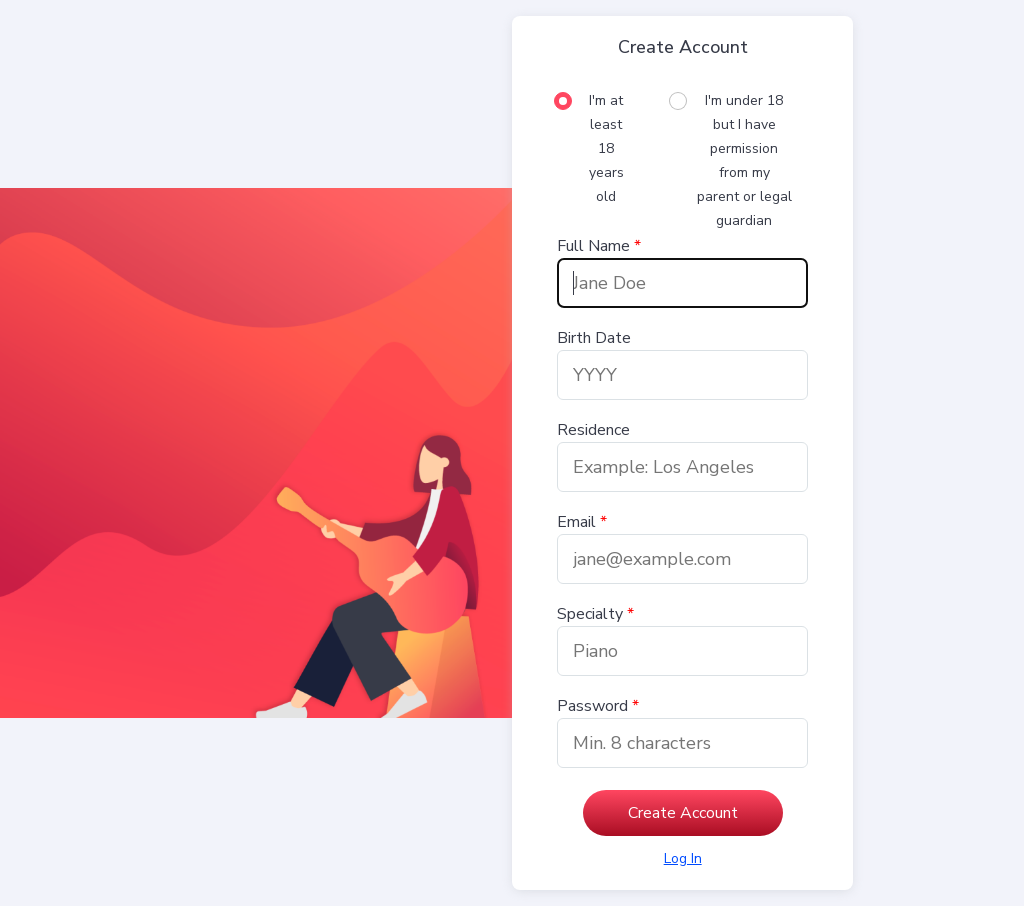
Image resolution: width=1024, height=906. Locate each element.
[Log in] (683, 858)
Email (576, 522)
